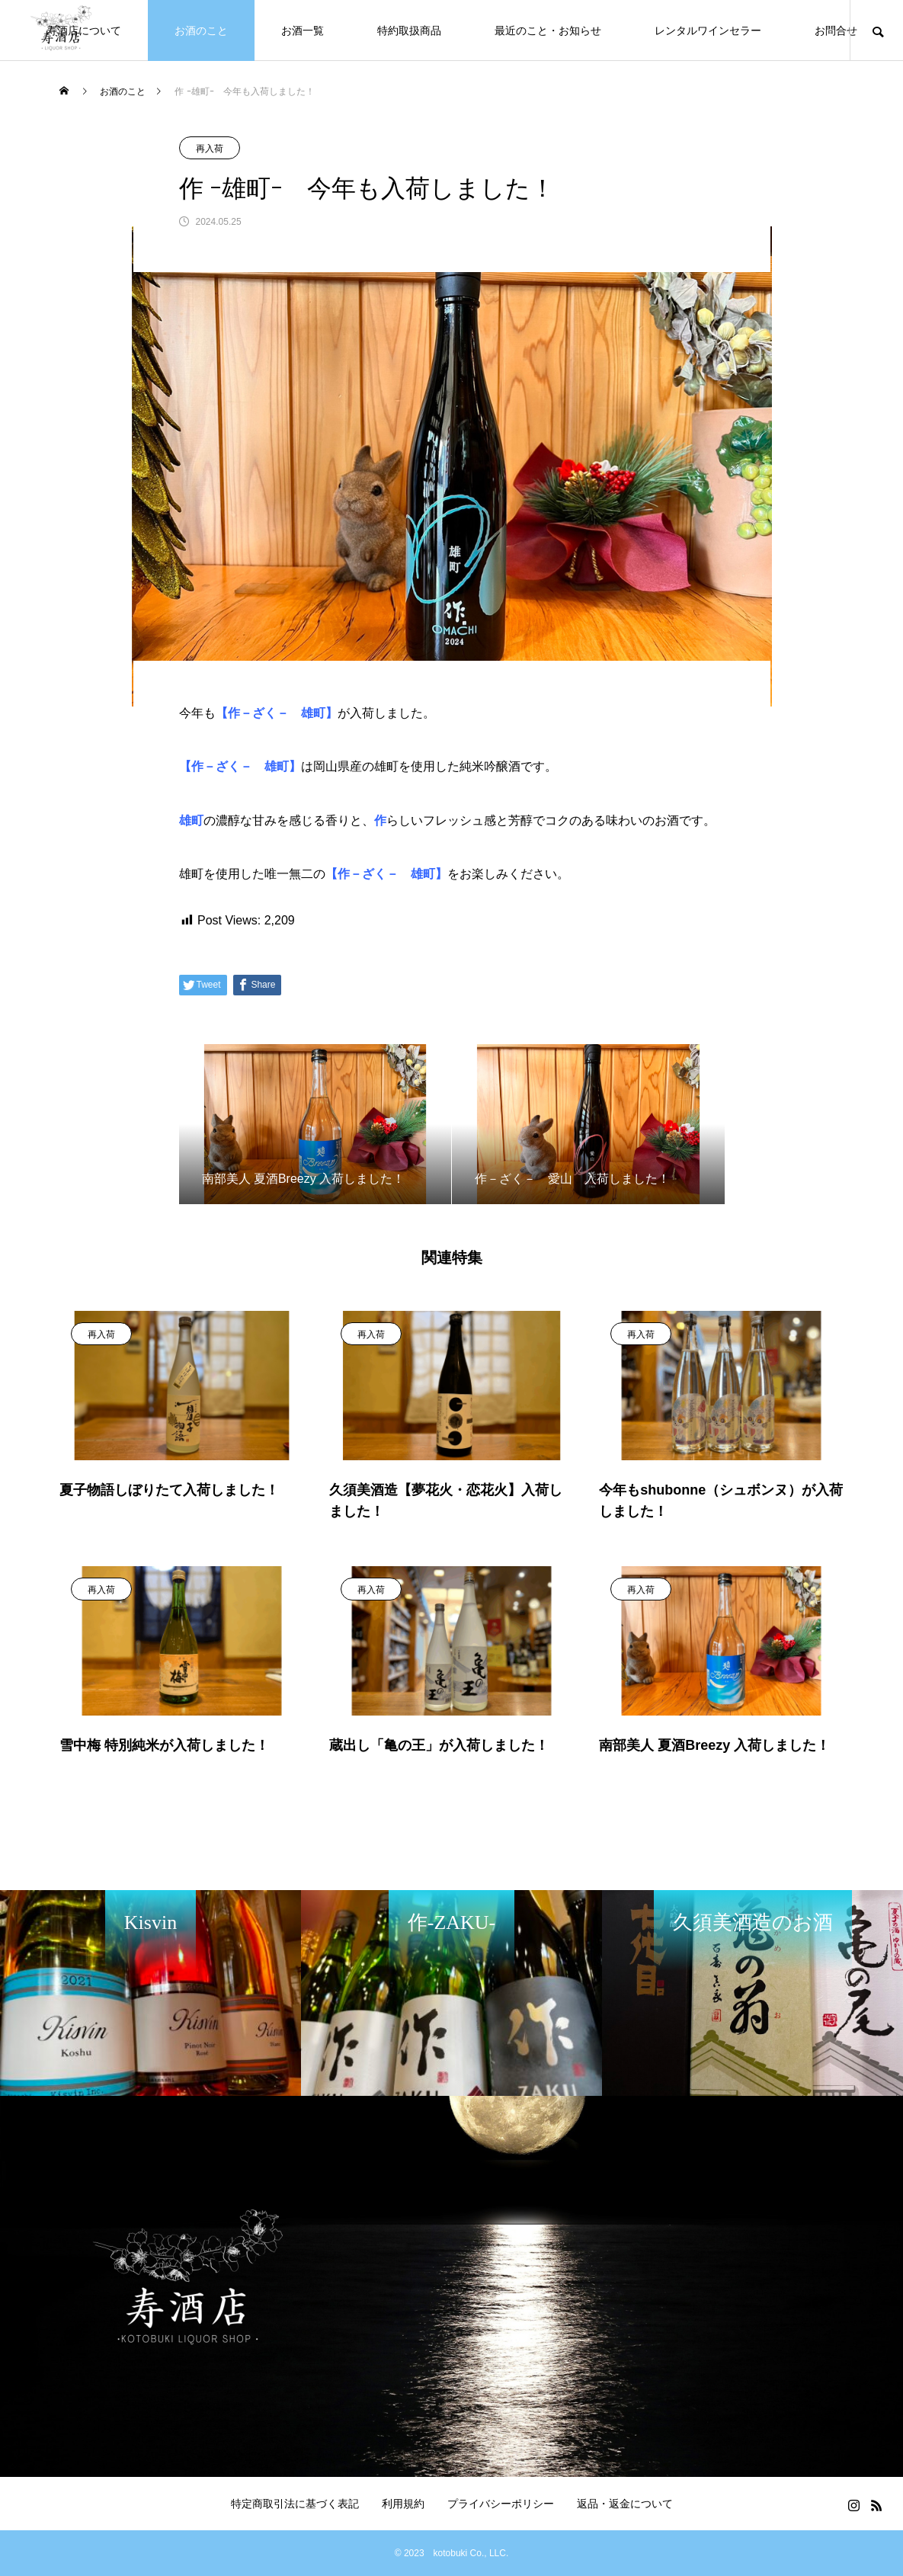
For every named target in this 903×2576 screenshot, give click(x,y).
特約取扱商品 (409, 30)
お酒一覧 (302, 30)
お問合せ (836, 30)
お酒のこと (201, 30)
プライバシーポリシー (500, 2504)
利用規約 (403, 2504)
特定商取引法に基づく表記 (295, 2504)
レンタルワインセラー (708, 30)
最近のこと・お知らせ (548, 30)
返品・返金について (625, 2504)
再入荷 (209, 148)
